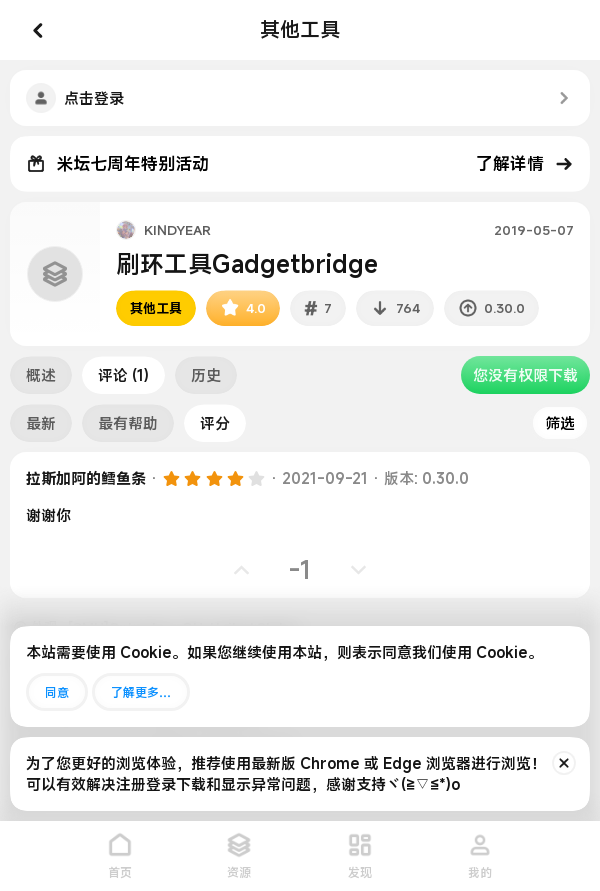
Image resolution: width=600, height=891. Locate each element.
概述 (41, 375)
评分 (215, 423)
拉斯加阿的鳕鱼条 (86, 478)
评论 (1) (123, 375)
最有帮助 (128, 423)
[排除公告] (564, 763)
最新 (41, 423)
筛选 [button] (560, 423)
